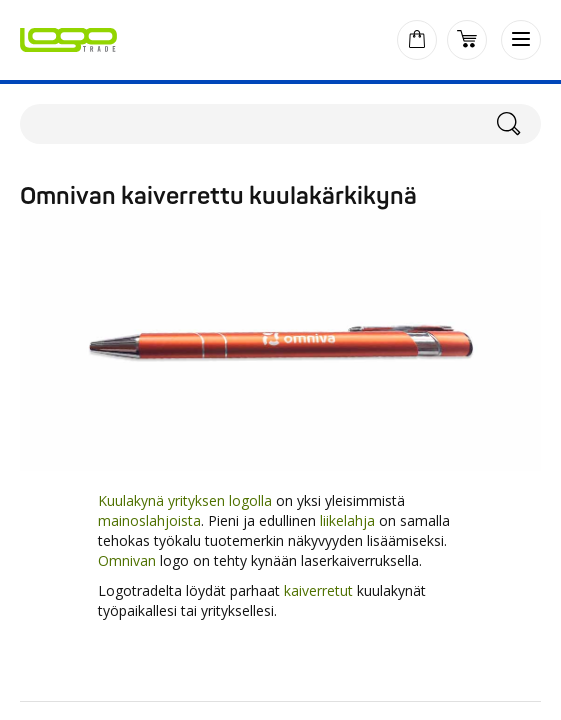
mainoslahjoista (149, 520)
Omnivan (127, 560)
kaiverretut (318, 590)
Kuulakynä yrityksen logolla (185, 500)
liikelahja (347, 520)
